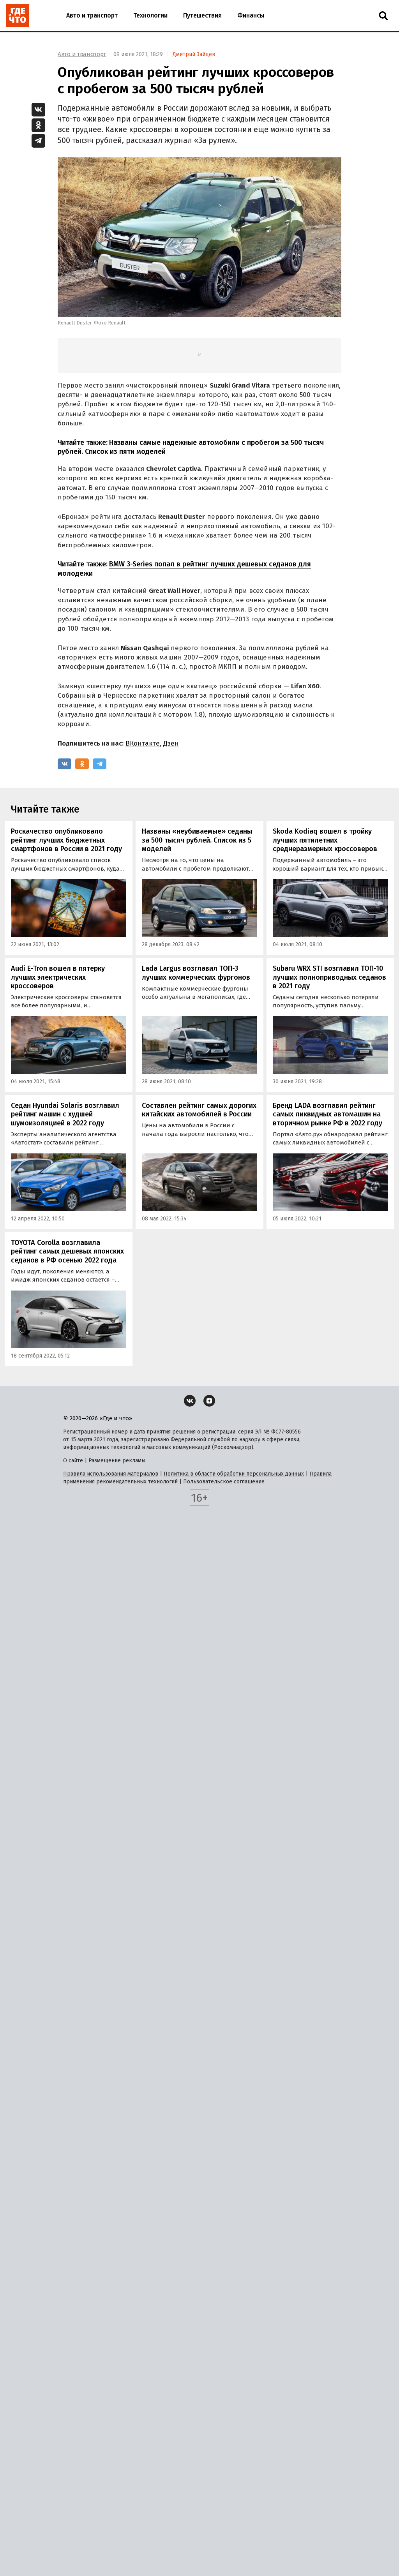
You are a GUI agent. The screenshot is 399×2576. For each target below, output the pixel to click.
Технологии (150, 15)
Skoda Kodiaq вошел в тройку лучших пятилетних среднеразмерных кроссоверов (325, 840)
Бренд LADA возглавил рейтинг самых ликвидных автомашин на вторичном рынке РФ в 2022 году (327, 1114)
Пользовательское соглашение (224, 1481)
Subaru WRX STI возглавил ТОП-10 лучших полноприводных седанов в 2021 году (329, 977)
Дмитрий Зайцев (194, 54)
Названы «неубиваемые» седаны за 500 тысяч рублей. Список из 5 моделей (197, 840)
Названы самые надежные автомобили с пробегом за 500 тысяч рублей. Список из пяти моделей (191, 447)
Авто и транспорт (92, 15)
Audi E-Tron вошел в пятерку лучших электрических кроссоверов (58, 977)
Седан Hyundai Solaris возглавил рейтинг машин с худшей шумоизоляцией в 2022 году (65, 1114)
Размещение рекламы (116, 1460)
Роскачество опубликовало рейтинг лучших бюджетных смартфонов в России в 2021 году (66, 840)
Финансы (250, 15)
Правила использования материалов (110, 1473)
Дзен (171, 743)
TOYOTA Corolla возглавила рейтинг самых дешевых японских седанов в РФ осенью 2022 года (67, 1251)
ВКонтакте (142, 743)
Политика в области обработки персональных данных (234, 1473)
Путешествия (202, 15)
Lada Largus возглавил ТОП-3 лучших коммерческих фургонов (196, 973)
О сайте (73, 1460)
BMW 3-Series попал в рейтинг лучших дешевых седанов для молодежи (184, 568)
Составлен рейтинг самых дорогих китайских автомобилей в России (199, 1110)
